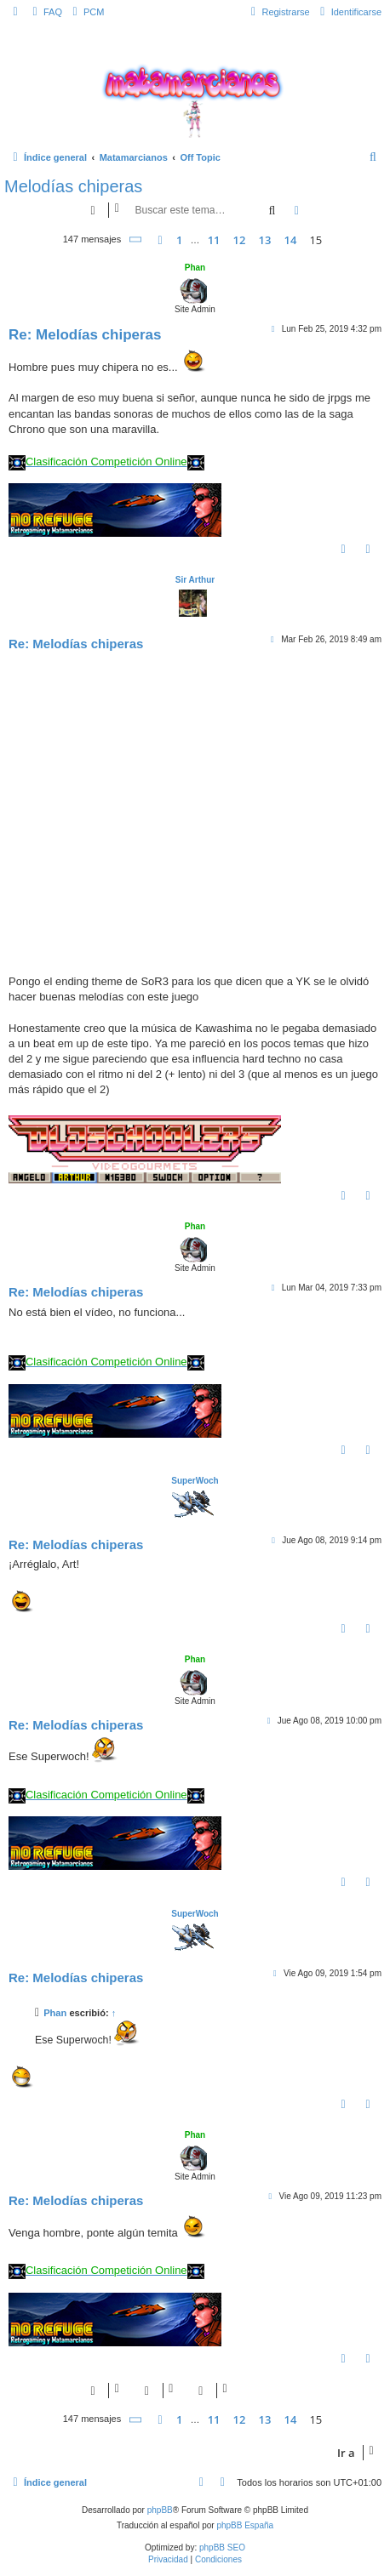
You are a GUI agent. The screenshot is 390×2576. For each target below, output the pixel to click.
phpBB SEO (222, 2547)
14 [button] (290, 240)
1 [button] (179, 240)
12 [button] (239, 240)
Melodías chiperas (73, 186)
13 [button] (265, 240)
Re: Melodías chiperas (85, 335)
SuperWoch (194, 1480)
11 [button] (214, 240)
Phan (195, 267)
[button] (136, 239)
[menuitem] (45, 12)
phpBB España (244, 2525)
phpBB (160, 2510)
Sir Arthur (195, 579)
